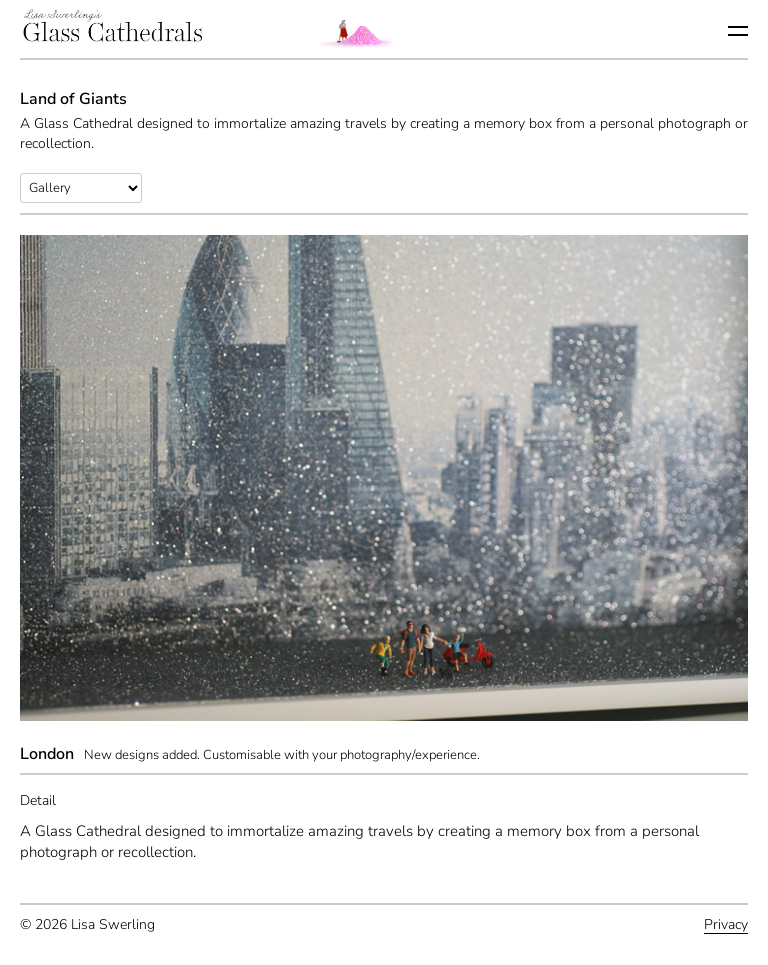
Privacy (726, 924)
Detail (38, 800)
